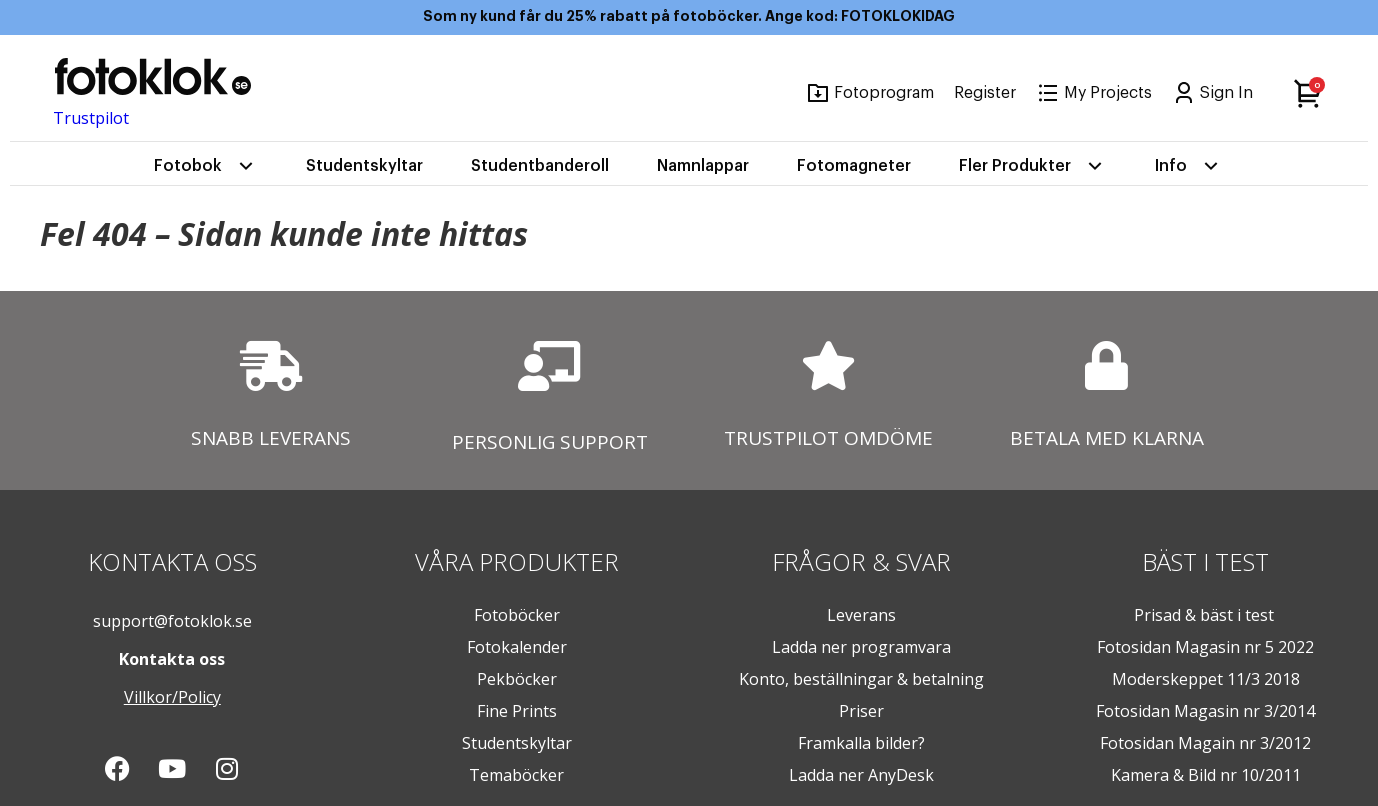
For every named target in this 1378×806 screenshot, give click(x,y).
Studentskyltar (364, 166)
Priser (861, 711)
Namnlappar (703, 166)
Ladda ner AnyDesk (861, 775)
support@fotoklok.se (172, 621)
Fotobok (206, 166)
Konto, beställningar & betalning (861, 679)
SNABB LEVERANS (271, 438)
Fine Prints (517, 711)
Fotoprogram (884, 93)
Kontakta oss (172, 659)
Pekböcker (517, 679)
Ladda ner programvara (861, 647)
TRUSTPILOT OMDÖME (828, 438)
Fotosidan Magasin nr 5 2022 (1205, 647)
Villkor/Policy (172, 697)
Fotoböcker (517, 615)
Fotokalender (517, 647)
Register (985, 93)
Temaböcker (516, 775)
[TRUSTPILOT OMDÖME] (828, 365)
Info (1189, 166)
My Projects (1108, 93)
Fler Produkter (1033, 166)
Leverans (861, 615)
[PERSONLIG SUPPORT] (550, 366)
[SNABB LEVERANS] (271, 366)
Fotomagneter (854, 166)
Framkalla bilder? (861, 743)
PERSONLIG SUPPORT (550, 442)
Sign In (1226, 93)
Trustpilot (91, 118)
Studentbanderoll (540, 166)
